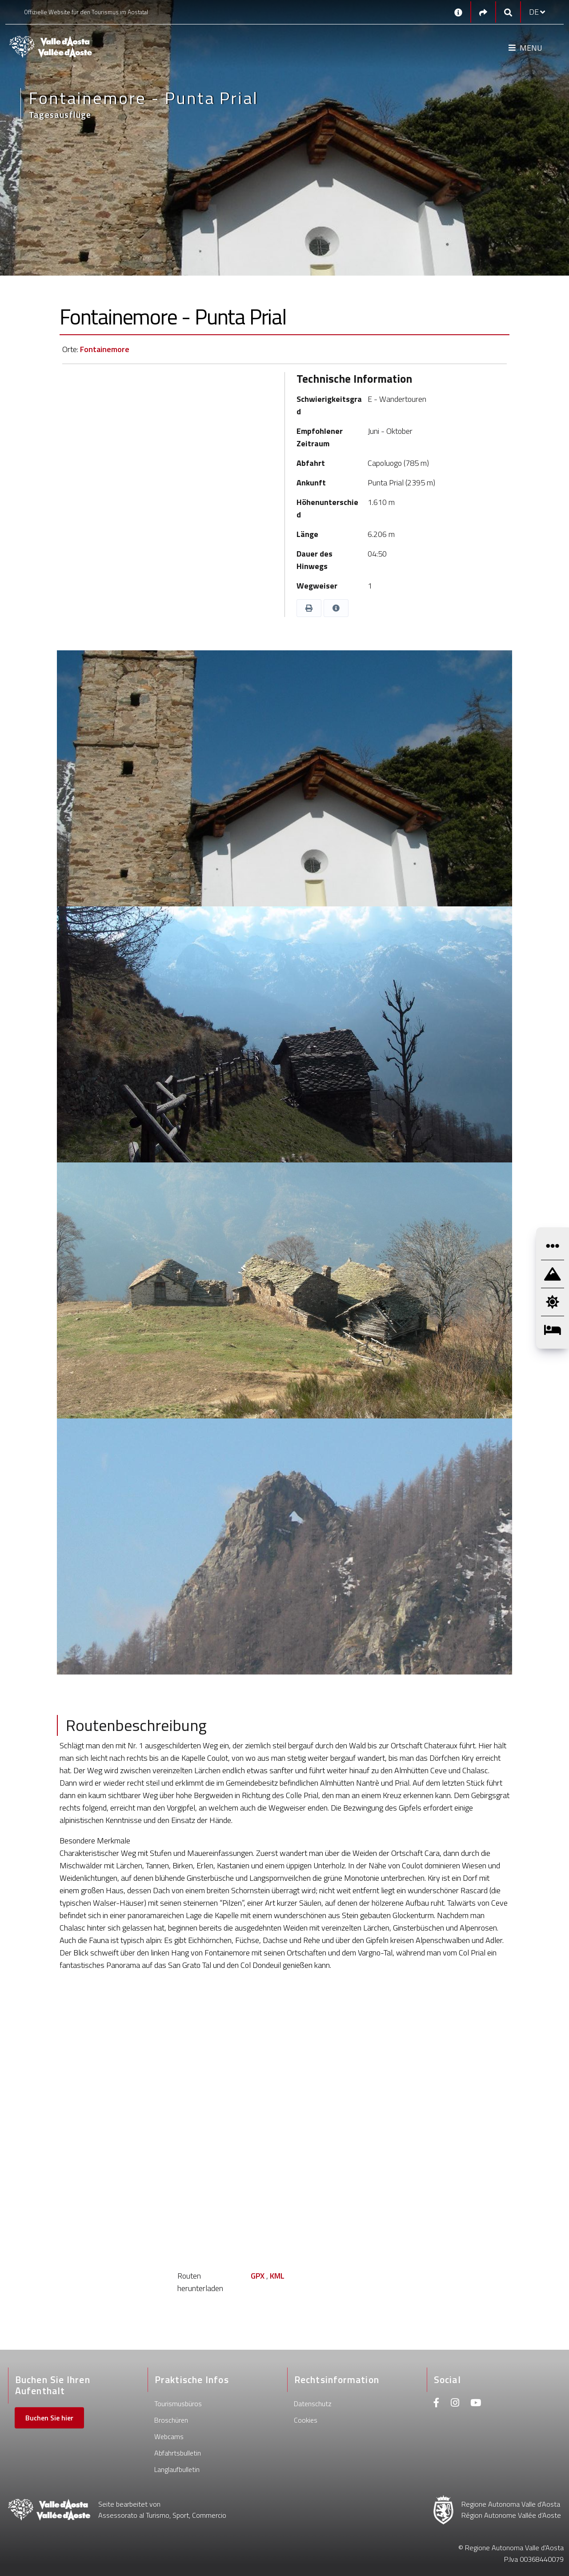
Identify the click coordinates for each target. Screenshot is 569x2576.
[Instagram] (455, 2404)
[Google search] (508, 12)
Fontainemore (104, 349)
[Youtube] (475, 2404)
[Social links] (483, 12)
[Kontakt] (458, 12)
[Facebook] (436, 2404)
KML (277, 2276)
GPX (257, 2276)
